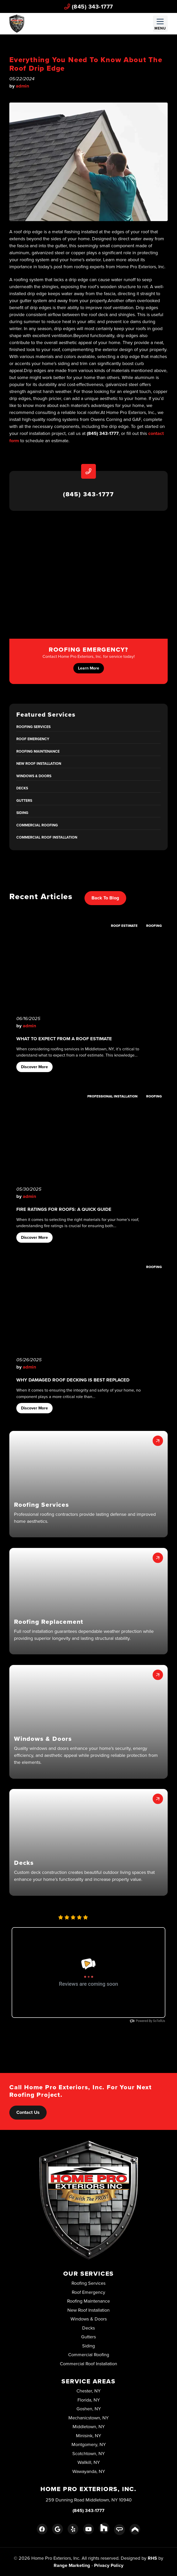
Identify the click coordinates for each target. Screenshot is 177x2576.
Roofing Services (33, 726)
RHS (152, 2558)
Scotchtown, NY (88, 2453)
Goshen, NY (88, 2408)
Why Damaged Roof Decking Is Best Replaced (73, 1380)
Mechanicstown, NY (88, 2417)
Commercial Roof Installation (46, 837)
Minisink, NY (88, 2435)
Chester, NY (88, 2391)
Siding (22, 812)
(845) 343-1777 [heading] (88, 494)
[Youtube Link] (88, 2529)
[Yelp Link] (73, 2529)
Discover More (34, 1067)
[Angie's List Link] (119, 2529)
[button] (88, 1484)
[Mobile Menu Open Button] (160, 24)
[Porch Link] (135, 2529)
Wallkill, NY (88, 2462)
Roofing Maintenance (38, 751)
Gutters (24, 800)
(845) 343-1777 (88, 6)
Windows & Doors (33, 775)
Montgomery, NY (89, 2444)
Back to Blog (105, 897)
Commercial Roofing (37, 825)
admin (22, 86)
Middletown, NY (89, 2426)
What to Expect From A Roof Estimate (64, 1038)
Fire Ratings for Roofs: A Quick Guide (63, 1209)
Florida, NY (88, 2400)
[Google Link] (57, 2529)
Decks (22, 788)
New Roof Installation (38, 763)
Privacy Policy (108, 2565)
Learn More (88, 668)
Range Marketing (72, 2565)
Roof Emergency (32, 738)
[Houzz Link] (104, 2528)
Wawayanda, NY (88, 2471)
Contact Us (28, 2112)
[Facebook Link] (42, 2529)
